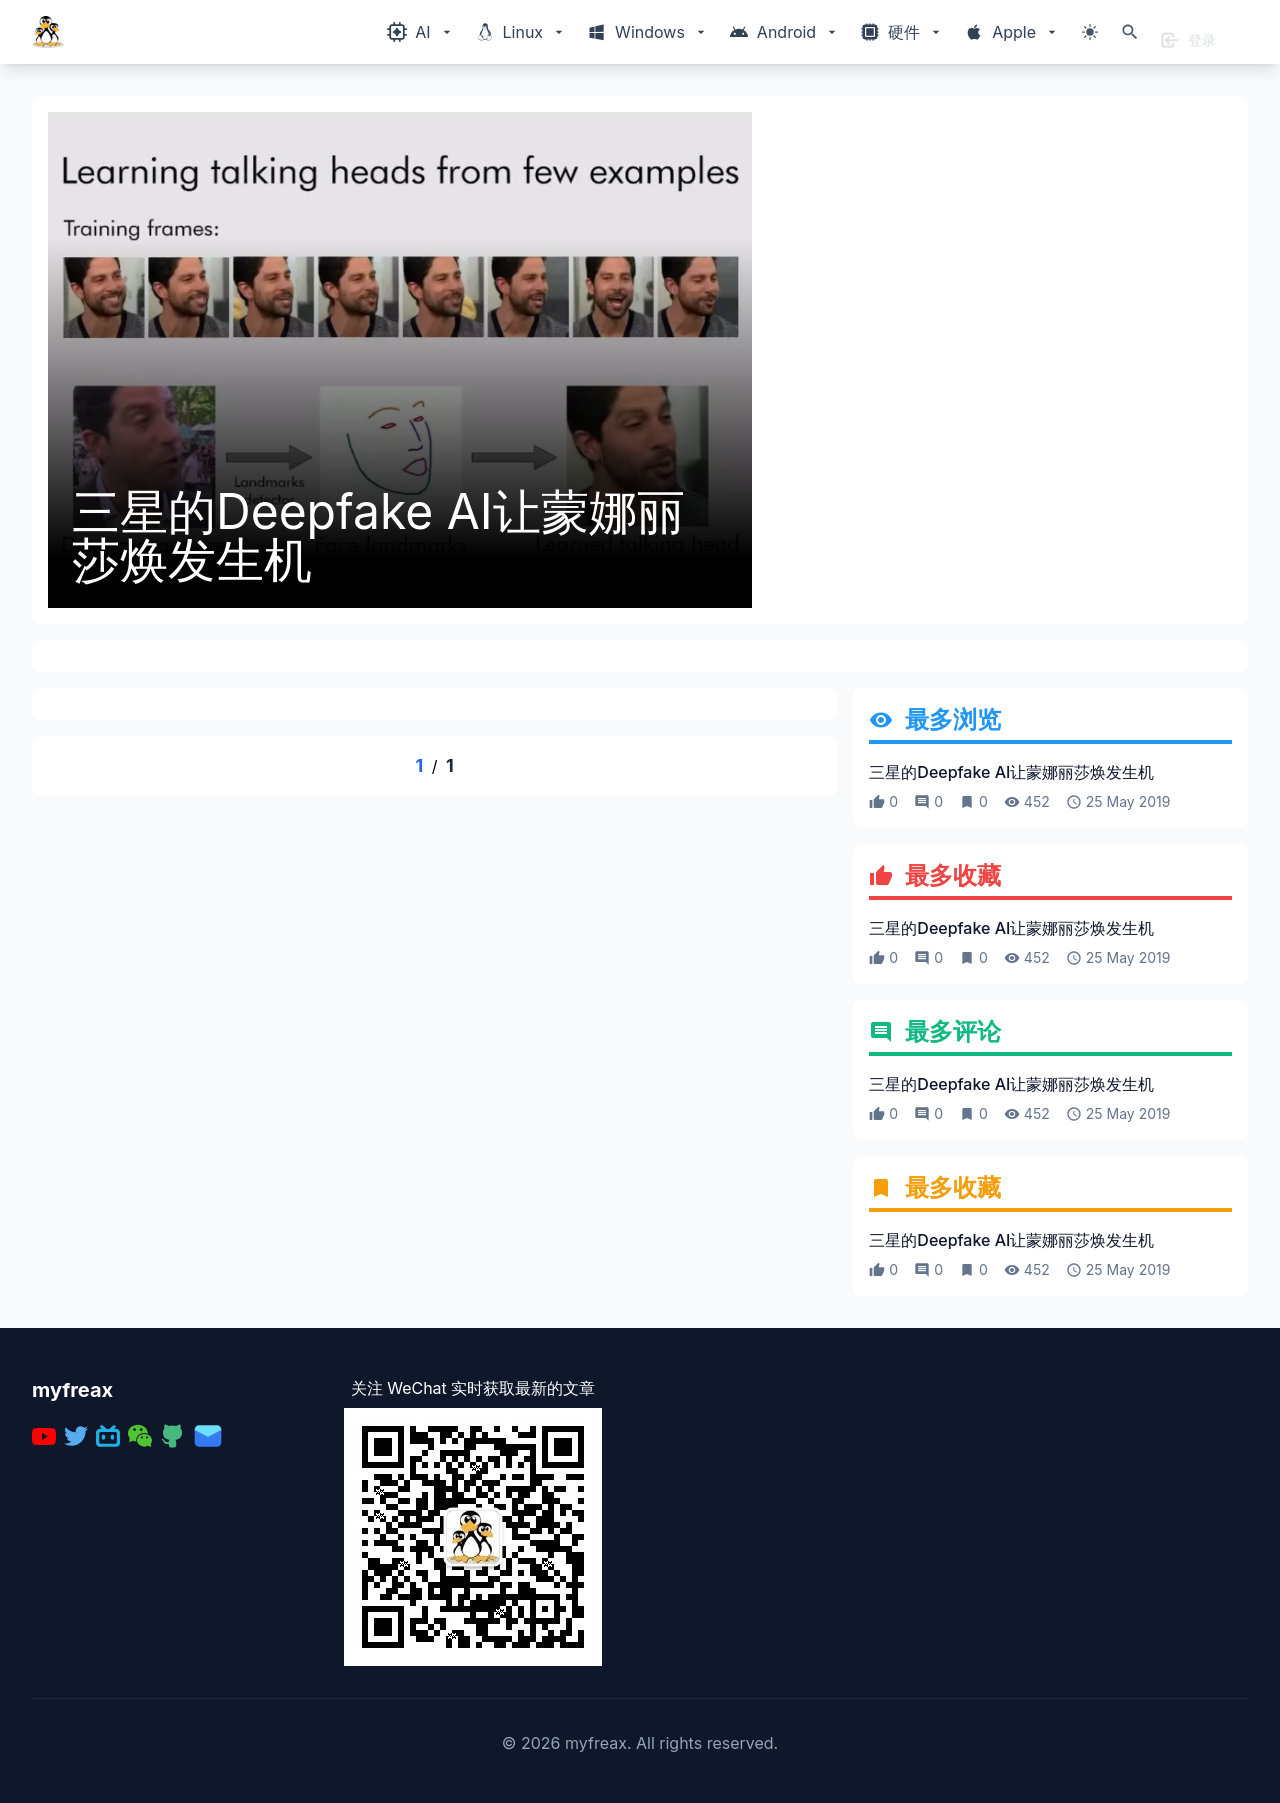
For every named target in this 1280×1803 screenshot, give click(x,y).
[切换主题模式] (1090, 32)
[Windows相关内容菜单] (420, 32)
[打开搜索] (1130, 32)
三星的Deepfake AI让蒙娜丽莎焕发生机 (378, 536)
